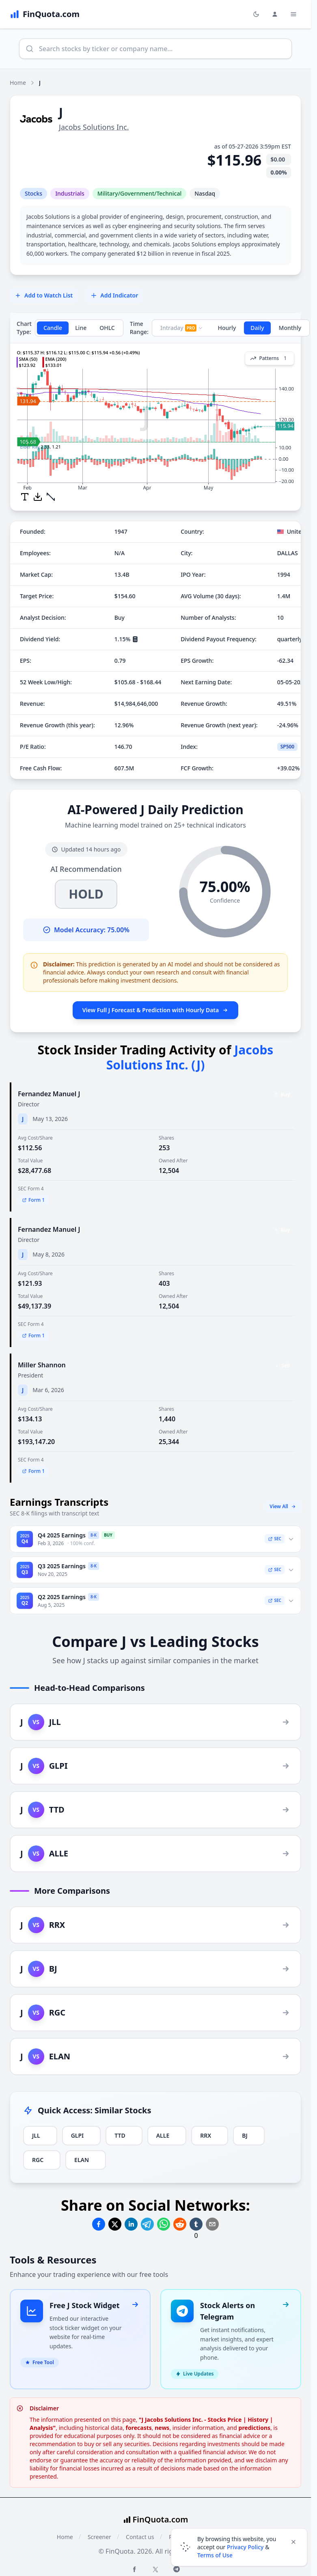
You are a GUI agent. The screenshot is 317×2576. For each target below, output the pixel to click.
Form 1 (33, 1199)
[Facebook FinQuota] (134, 2559)
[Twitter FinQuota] (155, 2560)
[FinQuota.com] (45, 14)
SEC (274, 1538)
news (162, 2418)
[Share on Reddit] (179, 2224)
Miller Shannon (42, 1364)
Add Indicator (114, 295)
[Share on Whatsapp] (163, 2224)
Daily (257, 328)
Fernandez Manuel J (49, 1093)
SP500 (287, 746)
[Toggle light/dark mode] (256, 14)
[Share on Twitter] (114, 2224)
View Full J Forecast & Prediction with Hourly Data (155, 1010)
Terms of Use (215, 2555)
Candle (52, 328)
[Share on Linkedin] (131, 2224)
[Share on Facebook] (98, 2224)
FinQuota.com (160, 2509)
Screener (99, 2527)
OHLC (107, 328)
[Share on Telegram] (147, 2224)
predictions (255, 2418)
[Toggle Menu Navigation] (293, 14)
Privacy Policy (245, 2547)
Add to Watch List (44, 295)
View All (283, 1506)
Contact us (140, 2527)
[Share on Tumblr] (196, 2224)
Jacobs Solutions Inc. (94, 127)
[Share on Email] (212, 2224)
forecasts (139, 2418)
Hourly (227, 328)
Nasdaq (204, 193)
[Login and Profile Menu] (274, 14)
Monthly (290, 328)
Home (18, 82)
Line (80, 328)
